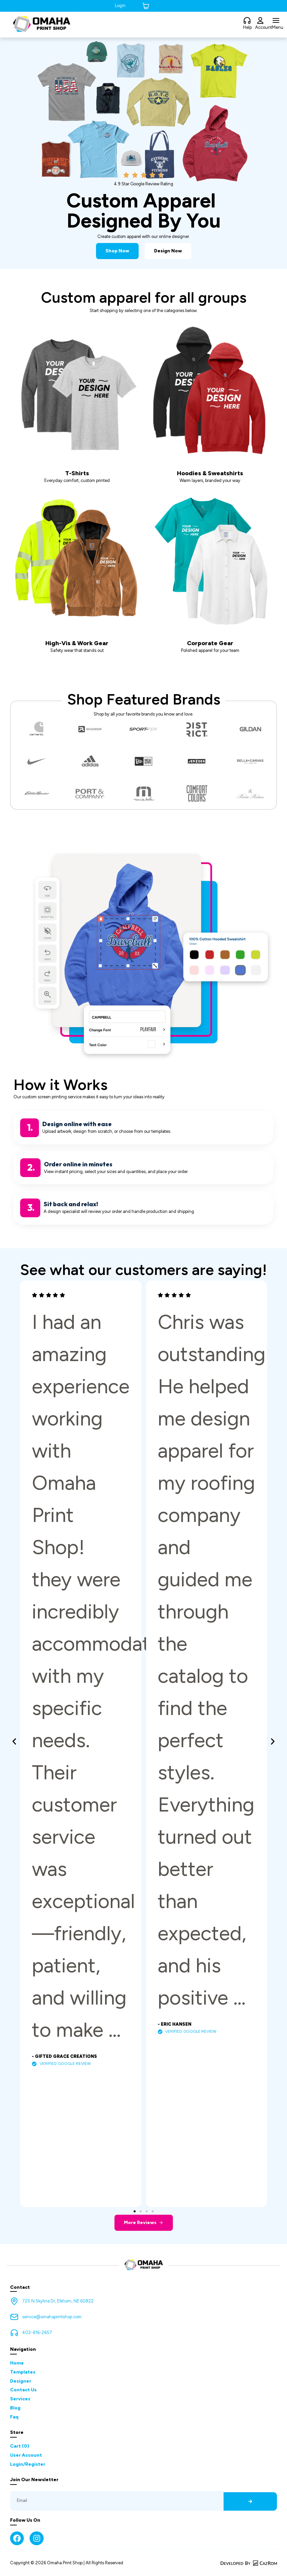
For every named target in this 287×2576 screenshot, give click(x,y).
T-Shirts (77, 473)
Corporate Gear (210, 643)
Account (263, 27)
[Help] (247, 21)
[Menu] (276, 21)
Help (247, 27)
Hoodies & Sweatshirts (210, 473)
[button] (14, 1741)
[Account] (260, 21)
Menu (277, 27)
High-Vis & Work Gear (76, 643)
